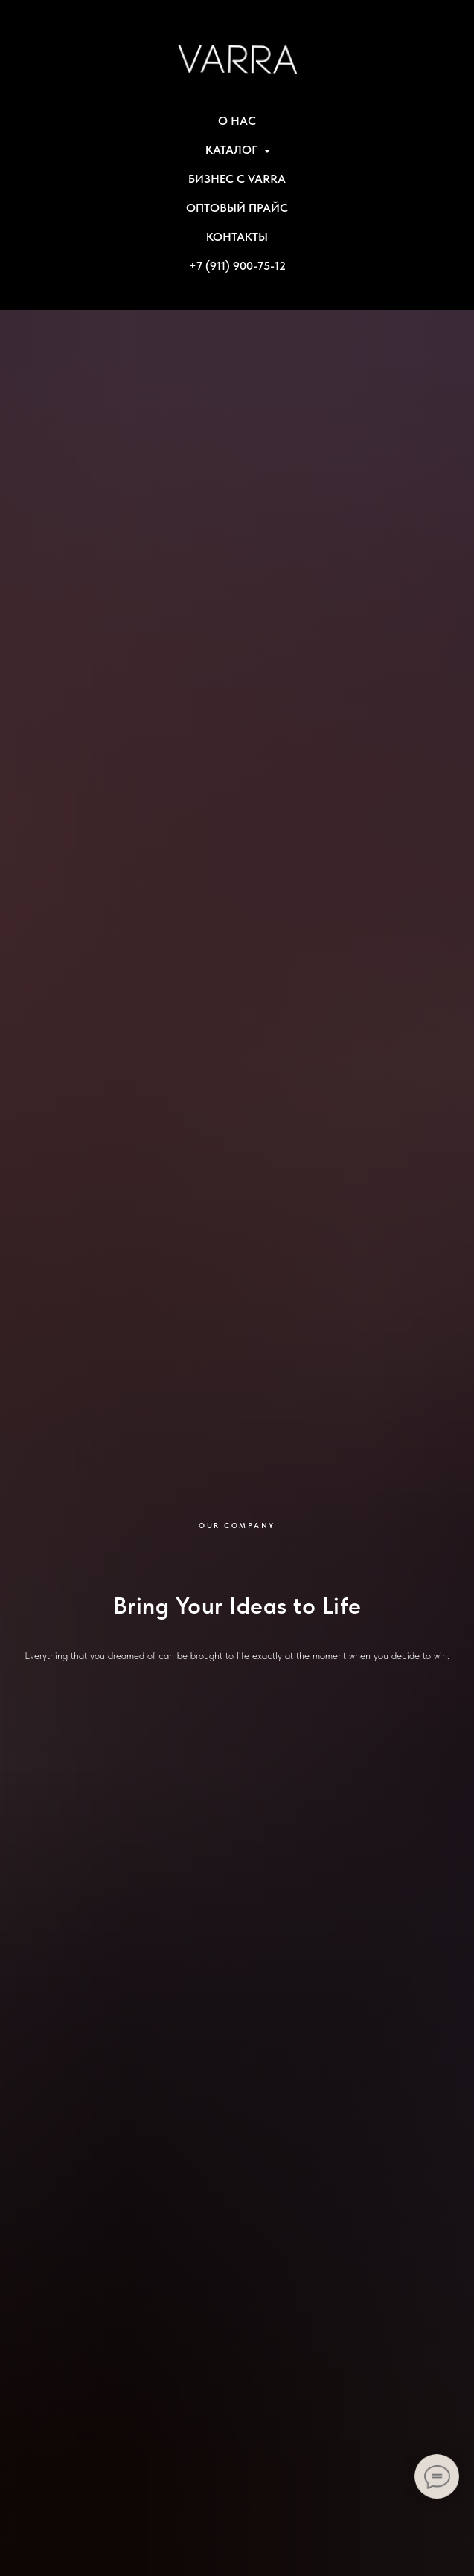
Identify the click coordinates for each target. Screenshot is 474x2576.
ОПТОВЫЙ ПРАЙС (237, 208)
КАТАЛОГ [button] (232, 150)
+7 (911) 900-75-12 (237, 266)
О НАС (237, 121)
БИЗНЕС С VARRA (237, 179)
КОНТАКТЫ (237, 237)
